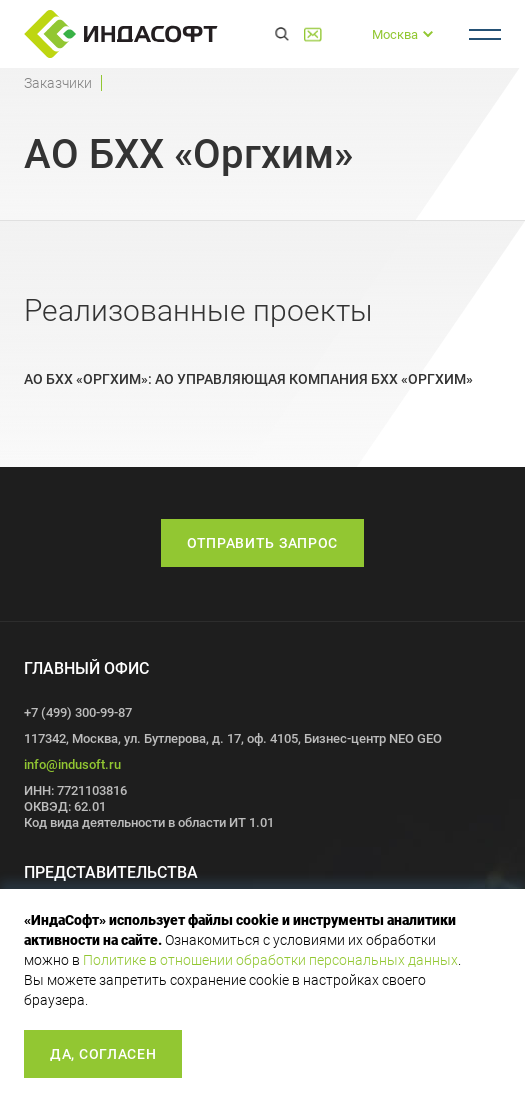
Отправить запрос (262, 543)
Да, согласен (103, 1054)
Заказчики (58, 83)
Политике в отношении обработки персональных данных (270, 960)
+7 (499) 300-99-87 (344, 34)
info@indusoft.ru (72, 764)
